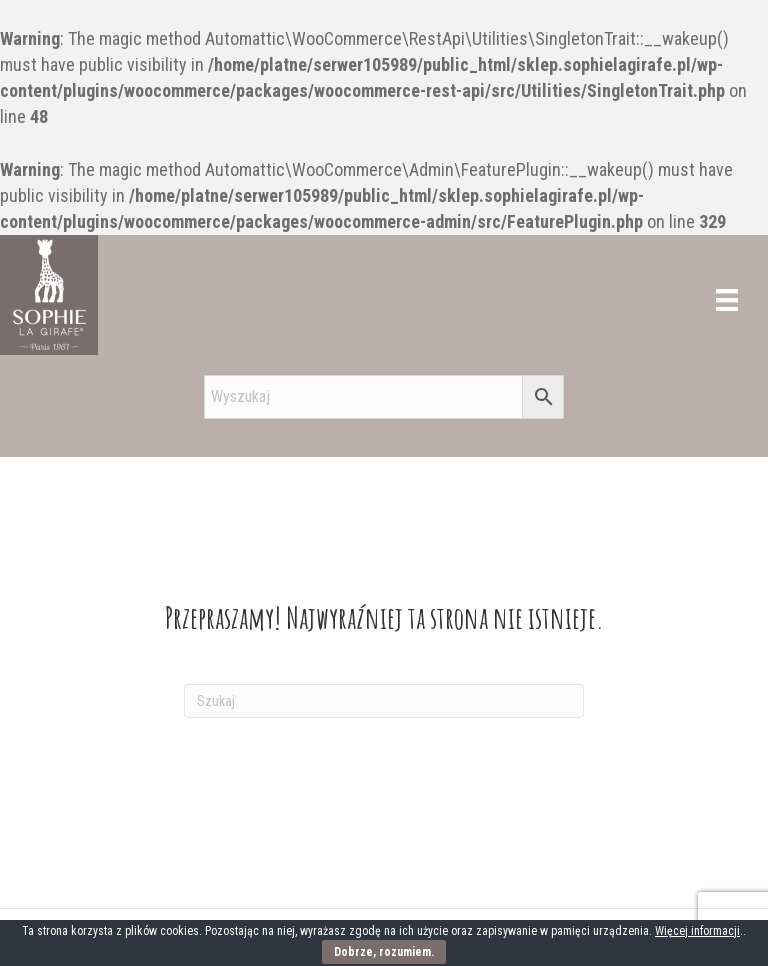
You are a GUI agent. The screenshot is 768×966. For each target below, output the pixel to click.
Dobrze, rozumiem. (384, 952)
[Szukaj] (384, 701)
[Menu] (727, 300)
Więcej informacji (697, 931)
